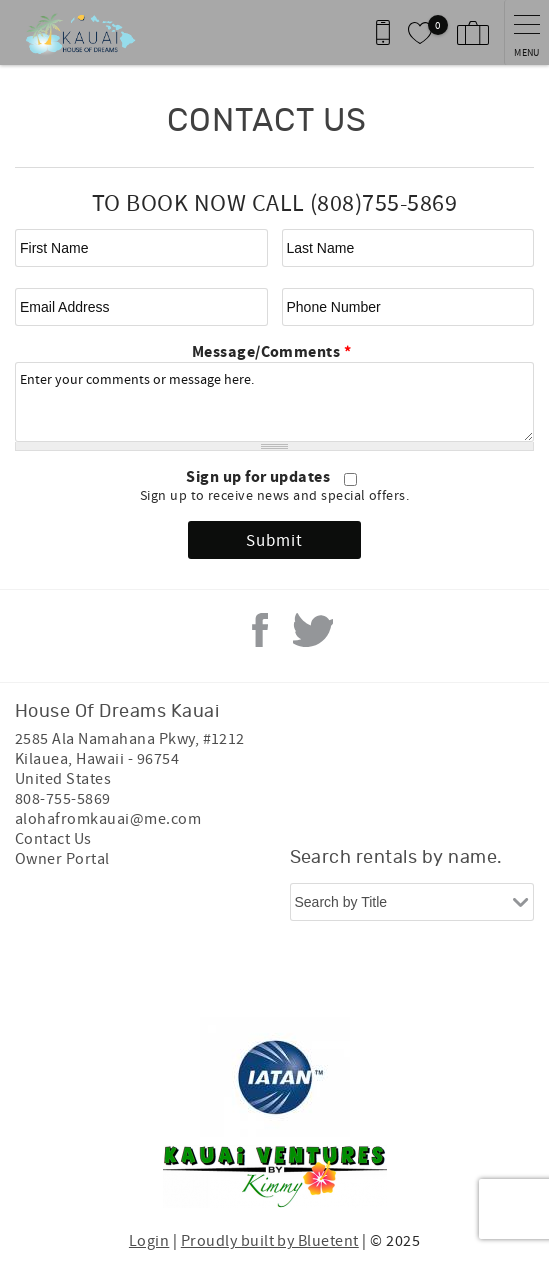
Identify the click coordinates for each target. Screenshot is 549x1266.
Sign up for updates (260, 477)
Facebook (260, 630)
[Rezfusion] (349, 977)
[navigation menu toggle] (526, 32)
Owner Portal (62, 859)
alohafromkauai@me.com (108, 819)
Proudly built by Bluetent (270, 1241)
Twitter (313, 630)
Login (149, 1241)
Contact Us (53, 839)
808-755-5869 (63, 799)
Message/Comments (272, 352)
